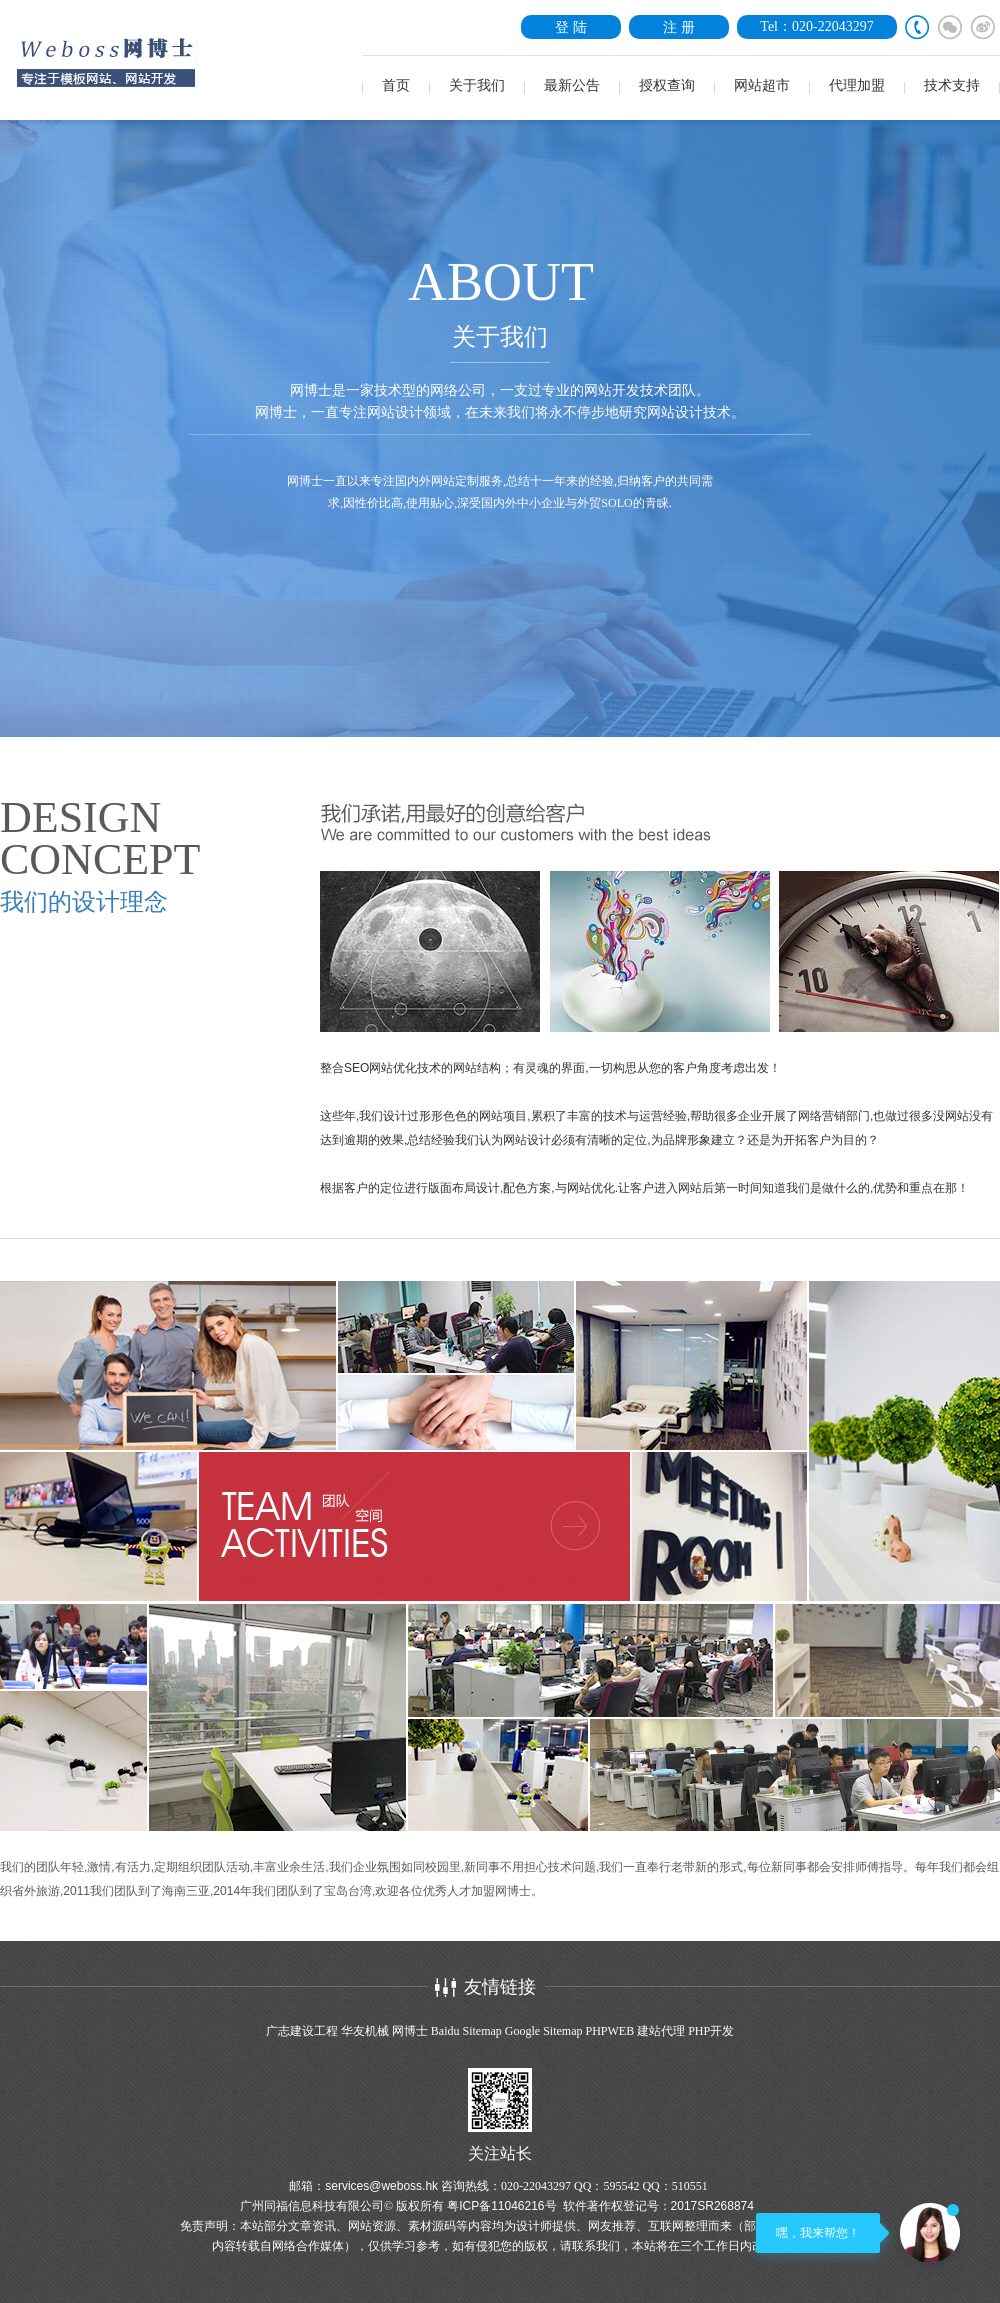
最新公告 (572, 85)
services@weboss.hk (381, 2186)
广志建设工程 (302, 2031)
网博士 (410, 2031)
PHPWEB (609, 2031)
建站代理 (661, 2031)
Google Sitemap (544, 2031)
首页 (396, 85)
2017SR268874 (712, 2206)
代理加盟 (857, 85)
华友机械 (365, 2031)
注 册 (679, 27)
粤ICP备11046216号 (501, 2206)
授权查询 (667, 85)
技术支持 (952, 85)
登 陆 (571, 27)
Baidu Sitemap (466, 2031)
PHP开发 (711, 2031)
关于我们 (477, 85)
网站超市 (762, 85)
